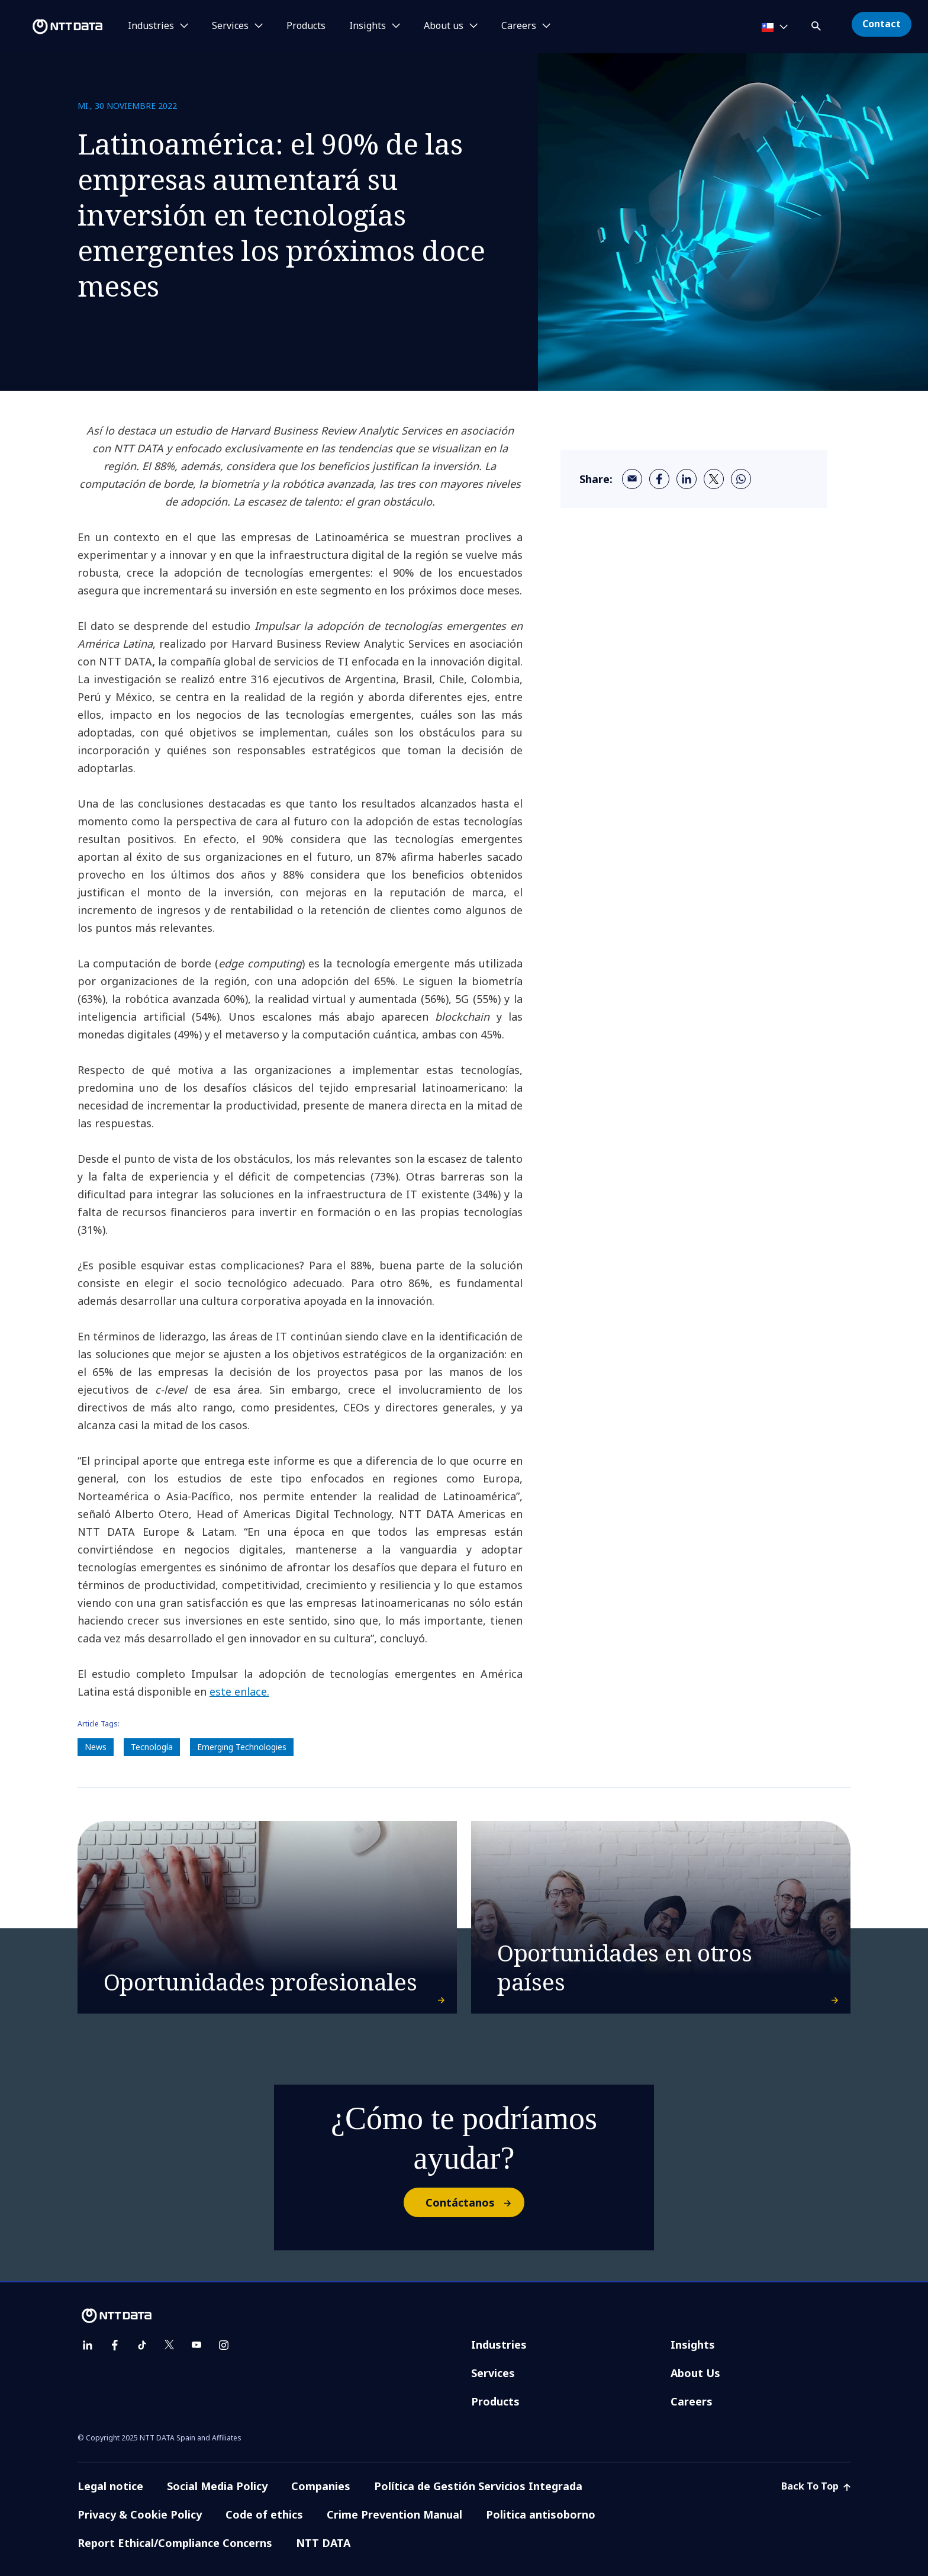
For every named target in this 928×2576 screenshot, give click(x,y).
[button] (817, 24)
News (96, 1746)
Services (493, 2373)
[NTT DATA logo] (53, 26)
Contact (881, 23)
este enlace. (239, 1691)
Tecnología (152, 1746)
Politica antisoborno (540, 2514)
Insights (693, 2344)
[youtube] (196, 2345)
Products (306, 26)
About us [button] (443, 26)
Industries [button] (151, 26)
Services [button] (230, 26)
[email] (632, 479)
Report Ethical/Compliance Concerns (175, 2543)
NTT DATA (323, 2543)
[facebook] (659, 479)
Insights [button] (367, 26)
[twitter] (714, 479)
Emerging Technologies (241, 1746)
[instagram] (224, 2345)
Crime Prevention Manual (394, 2514)
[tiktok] (142, 2345)
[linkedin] (686, 479)
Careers (692, 2401)
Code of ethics (264, 2514)
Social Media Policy (217, 2486)
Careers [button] (518, 26)
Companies (320, 2486)
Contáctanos (474, 2202)
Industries (499, 2344)
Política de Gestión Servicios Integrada (478, 2486)
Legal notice (110, 2486)
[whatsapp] (741, 479)
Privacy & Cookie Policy (140, 2514)
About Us (695, 2373)
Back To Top (815, 2486)
